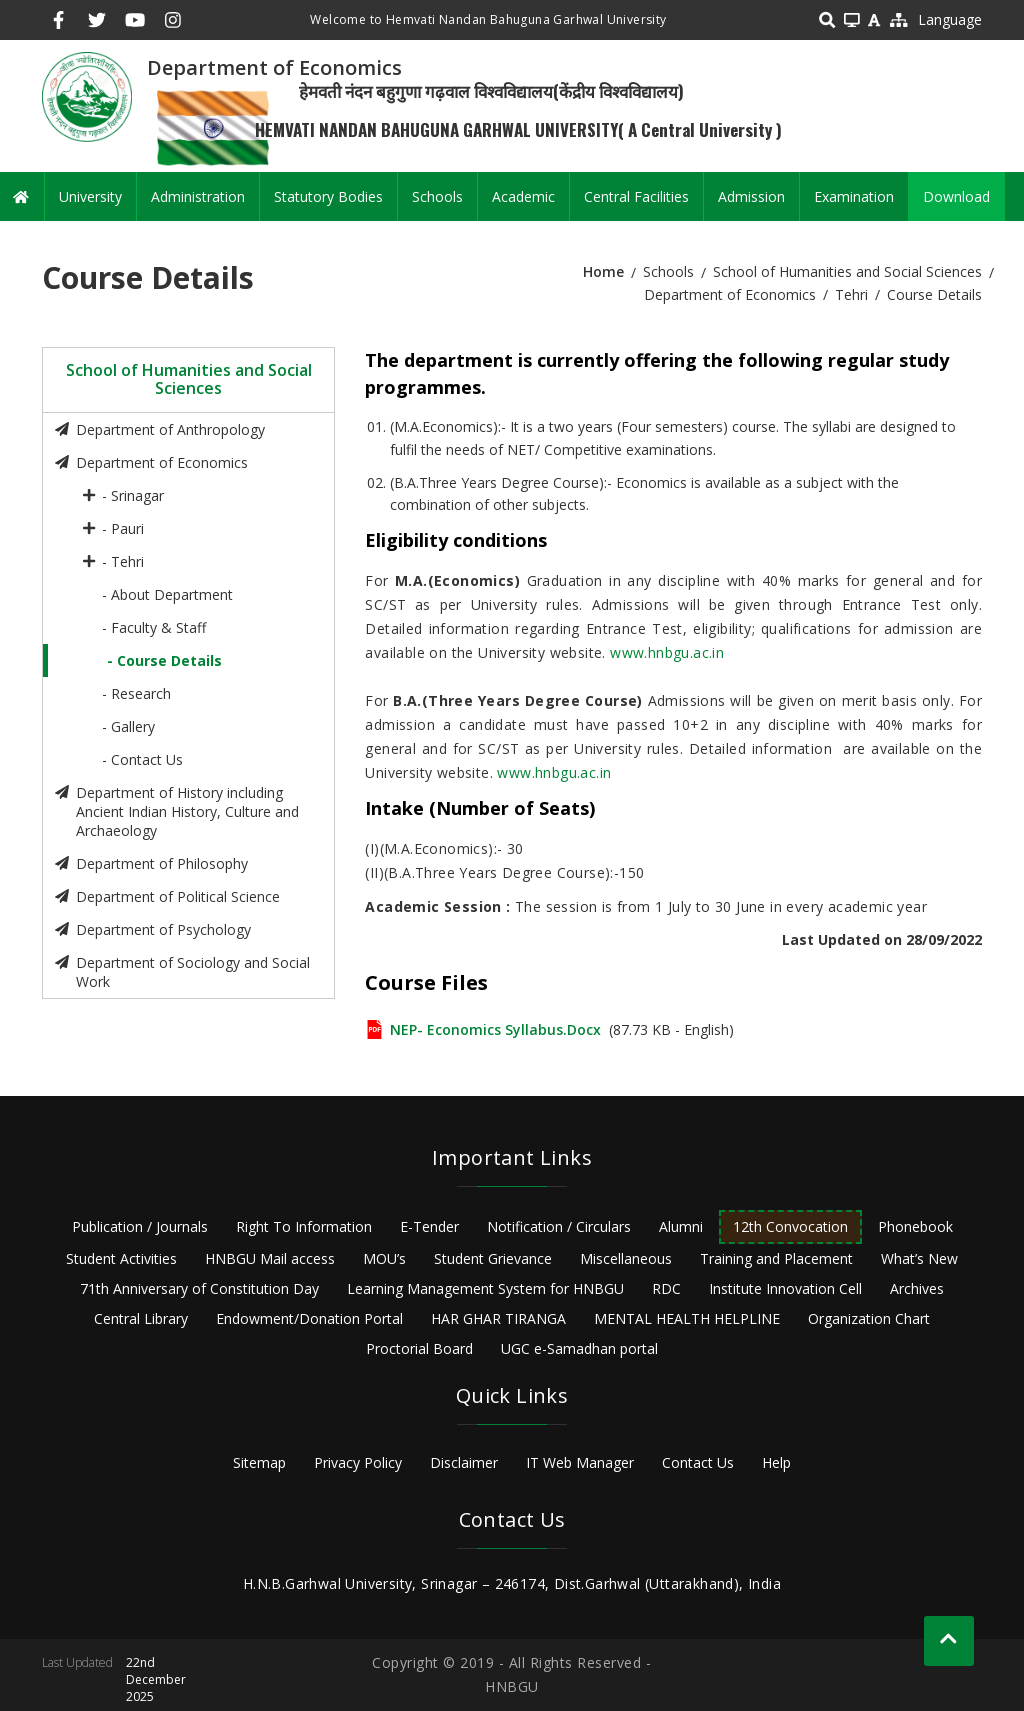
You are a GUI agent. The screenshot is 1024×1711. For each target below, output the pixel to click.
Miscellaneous (626, 1258)
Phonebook (915, 1226)
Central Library (141, 1318)
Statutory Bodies (328, 196)
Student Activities (121, 1258)
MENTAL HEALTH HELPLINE (687, 1318)
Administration (198, 196)
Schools (437, 196)
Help (776, 1462)
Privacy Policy (358, 1462)
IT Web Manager (580, 1462)
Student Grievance (493, 1258)
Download (956, 196)
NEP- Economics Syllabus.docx (495, 1029)
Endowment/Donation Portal (309, 1318)
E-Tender (429, 1226)
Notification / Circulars (559, 1226)
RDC (666, 1288)
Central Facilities (636, 196)
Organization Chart (869, 1318)
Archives (917, 1288)
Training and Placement (776, 1258)
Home (603, 271)
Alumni (681, 1226)
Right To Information (304, 1226)
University (90, 196)
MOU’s (384, 1258)
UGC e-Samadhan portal (579, 1348)
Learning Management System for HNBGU (485, 1288)
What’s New (919, 1258)
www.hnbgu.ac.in (667, 652)
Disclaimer (464, 1462)
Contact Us (698, 1462)
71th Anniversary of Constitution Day (199, 1288)
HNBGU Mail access (270, 1258)
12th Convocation (790, 1226)
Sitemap (259, 1462)
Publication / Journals (140, 1226)
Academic (523, 196)
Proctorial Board (419, 1348)
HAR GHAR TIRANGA (498, 1318)
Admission (751, 196)
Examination (854, 196)
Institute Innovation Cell (785, 1288)
